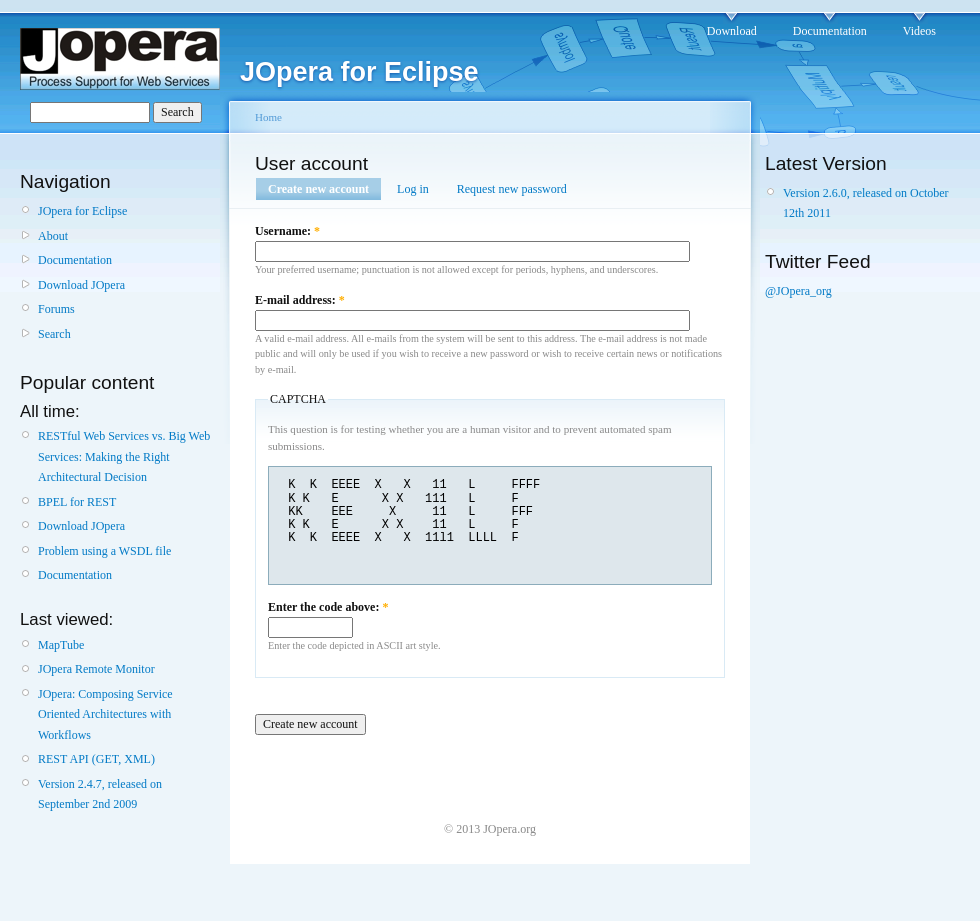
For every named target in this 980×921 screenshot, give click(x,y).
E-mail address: (300, 300)
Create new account (318, 189)
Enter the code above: (328, 607)
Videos (919, 31)
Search (54, 334)
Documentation (830, 31)
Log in (413, 189)
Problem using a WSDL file (104, 551)
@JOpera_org (798, 291)
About (53, 236)
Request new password (512, 189)
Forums (56, 309)
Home (268, 117)
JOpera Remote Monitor (96, 669)
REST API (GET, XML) (96, 759)
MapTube (61, 645)
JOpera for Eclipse (82, 211)
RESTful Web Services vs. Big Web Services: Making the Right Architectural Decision (124, 456)
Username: (287, 231)
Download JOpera (81, 285)
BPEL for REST (77, 502)
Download (732, 31)
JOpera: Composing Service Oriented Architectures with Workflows (105, 714)
